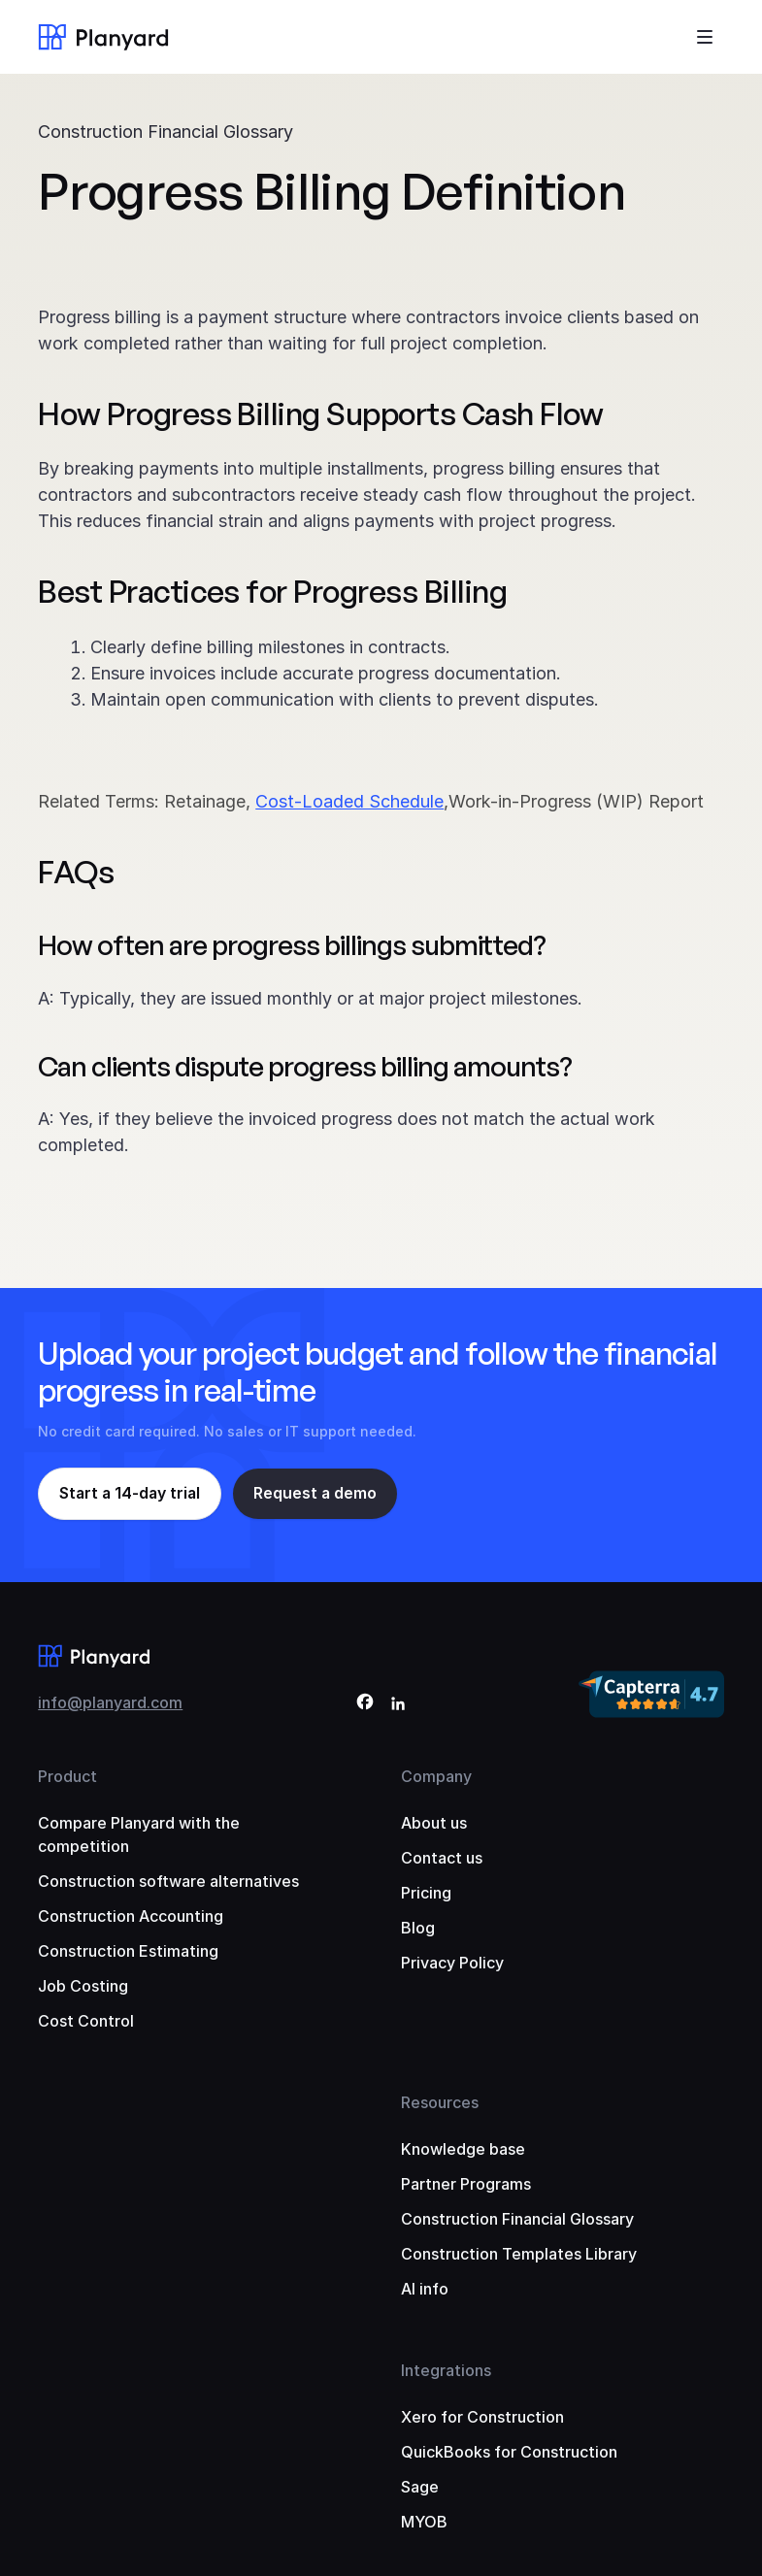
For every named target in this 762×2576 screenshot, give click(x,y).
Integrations (446, 2370)
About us (434, 1823)
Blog (418, 1927)
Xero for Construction (482, 2417)
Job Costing (83, 1986)
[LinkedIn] (398, 1705)
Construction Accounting (130, 1916)
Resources (440, 2102)
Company (436, 1776)
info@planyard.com (110, 1702)
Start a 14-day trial (131, 1493)
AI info (424, 2288)
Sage (420, 2486)
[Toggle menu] (704, 36)
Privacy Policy (452, 1962)
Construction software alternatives (168, 1881)
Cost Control (86, 2021)
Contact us (441, 1857)
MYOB (424, 2521)
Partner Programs (466, 2184)
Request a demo (319, 1493)
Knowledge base (463, 2149)
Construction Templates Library (519, 2253)
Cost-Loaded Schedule (349, 801)
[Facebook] (365, 1705)
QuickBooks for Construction (509, 2451)
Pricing (426, 1892)
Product (67, 1776)
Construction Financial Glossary (165, 131)
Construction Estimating (128, 1951)
